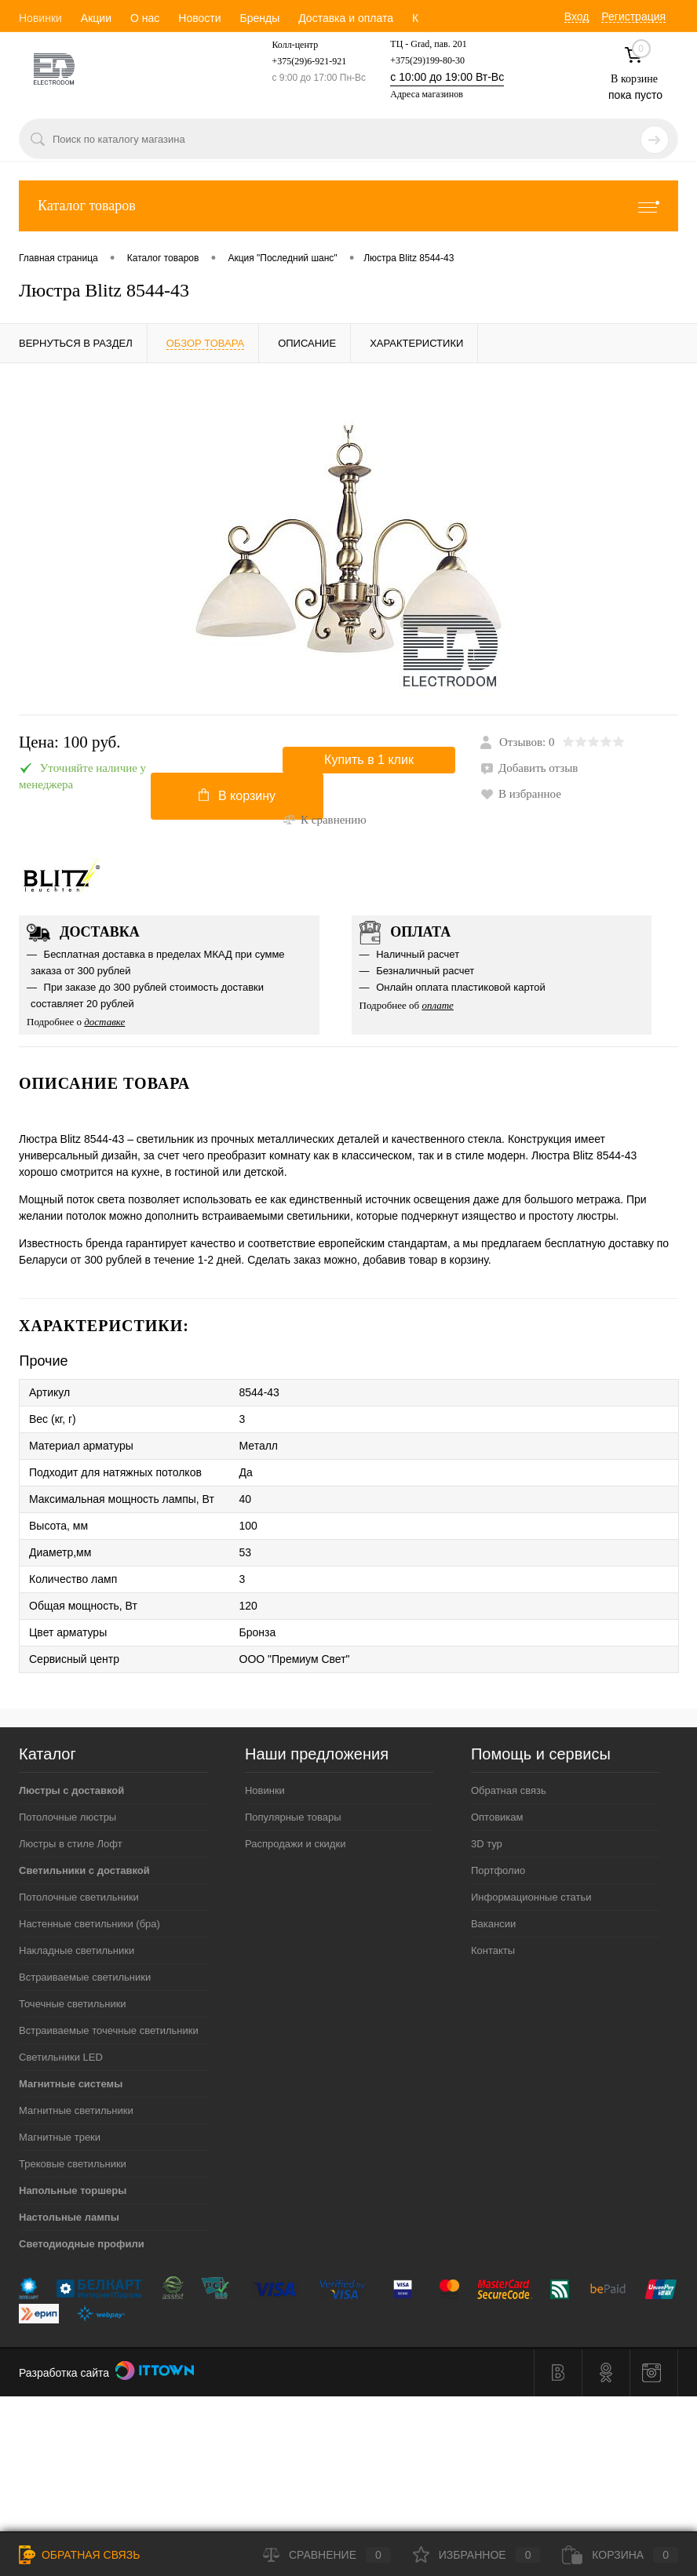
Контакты (493, 1950)
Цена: (70, 742)
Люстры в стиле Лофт (70, 1844)
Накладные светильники (76, 1950)
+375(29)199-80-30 (427, 60)
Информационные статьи (531, 1897)
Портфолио (498, 1870)
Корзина (620, 2555)
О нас (144, 18)
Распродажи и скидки (295, 1844)
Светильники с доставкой (84, 1870)
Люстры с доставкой (71, 1790)
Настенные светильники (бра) (89, 1924)
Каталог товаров (348, 205)
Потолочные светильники (79, 1897)
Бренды (259, 18)
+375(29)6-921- (302, 61)
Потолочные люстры (67, 1817)
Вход (576, 16)
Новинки (40, 18)
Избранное (477, 2555)
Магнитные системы (70, 2084)
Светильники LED (61, 2057)
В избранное (520, 794)
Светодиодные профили (81, 2244)
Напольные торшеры (72, 2190)
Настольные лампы (69, 2217)
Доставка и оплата (345, 18)
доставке (104, 1022)
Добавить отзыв (529, 768)
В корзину (237, 795)
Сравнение (327, 2555)
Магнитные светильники (76, 2110)
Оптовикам (497, 1817)
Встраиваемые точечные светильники (109, 2030)
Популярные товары (293, 1817)
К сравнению (325, 819)
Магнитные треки (59, 2137)
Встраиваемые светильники (85, 1977)
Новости (199, 18)
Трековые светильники (72, 2164)
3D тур (486, 1844)
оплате (437, 1005)
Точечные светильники (72, 2004)
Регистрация (633, 16)
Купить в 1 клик (369, 759)
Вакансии (493, 1924)
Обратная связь (508, 1790)
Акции (96, 18)
